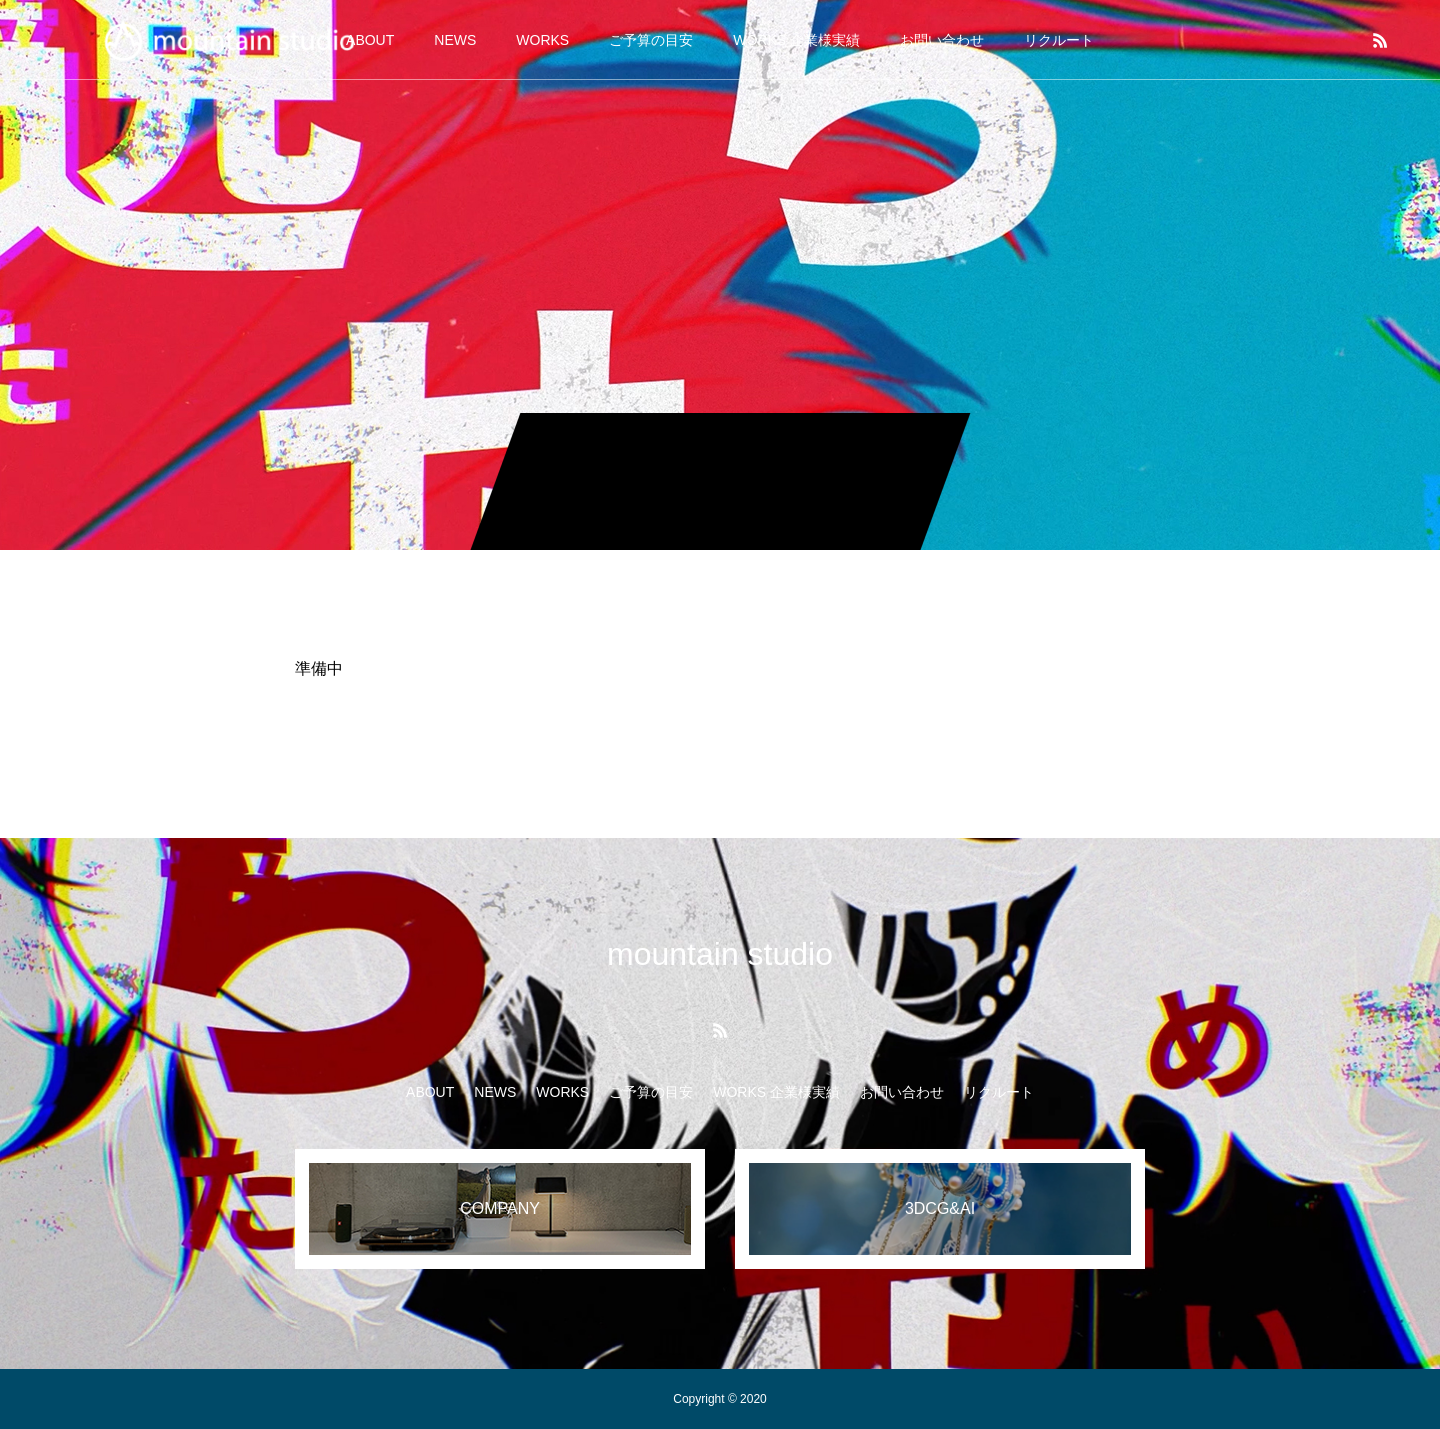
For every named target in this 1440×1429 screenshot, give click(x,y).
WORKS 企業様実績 (796, 40)
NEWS (455, 40)
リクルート (1059, 40)
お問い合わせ (942, 40)
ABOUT (430, 1092)
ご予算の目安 (651, 40)
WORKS (542, 40)
